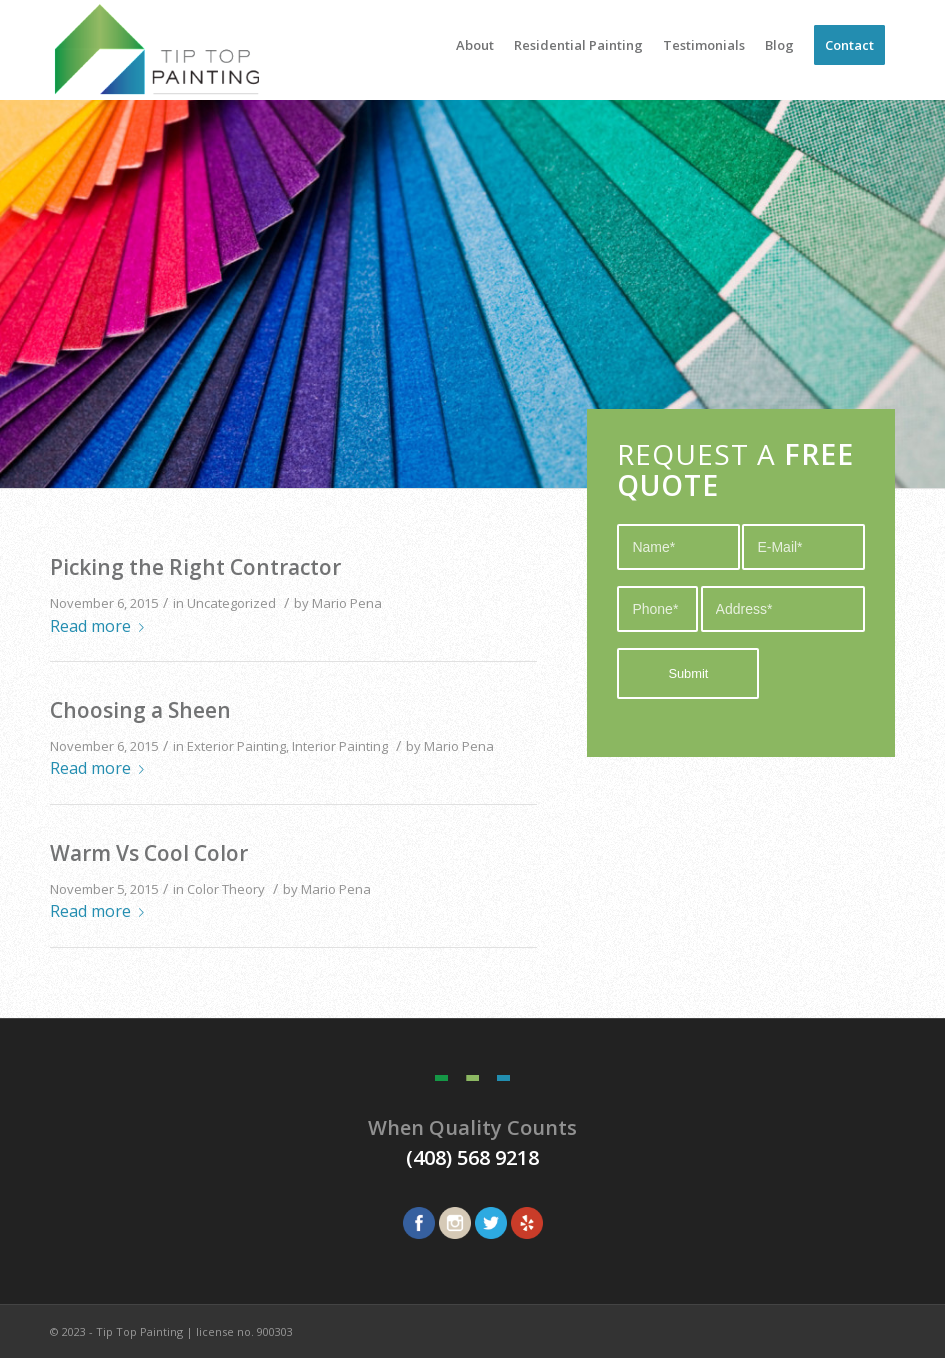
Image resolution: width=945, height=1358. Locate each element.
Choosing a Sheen (140, 710)
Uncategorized (231, 603)
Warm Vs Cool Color (149, 853)
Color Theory (226, 889)
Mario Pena (347, 603)
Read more (101, 626)
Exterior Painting (236, 746)
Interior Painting (340, 746)
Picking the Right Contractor (195, 567)
